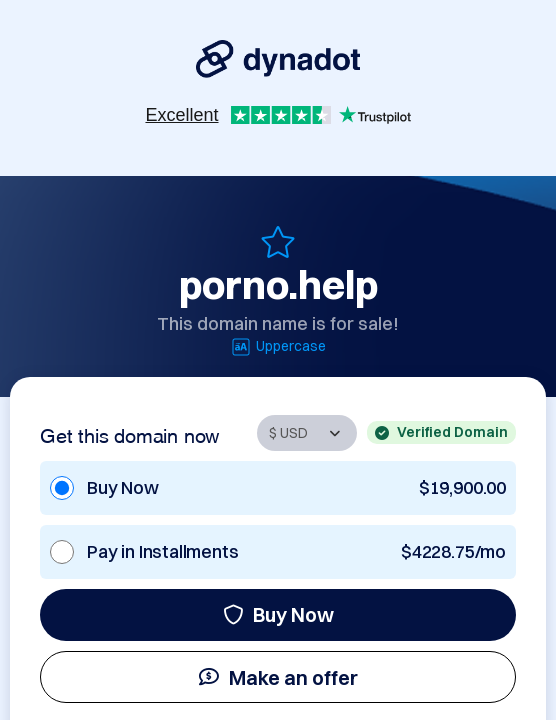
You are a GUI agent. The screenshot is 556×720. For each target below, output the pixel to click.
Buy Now (278, 614)
